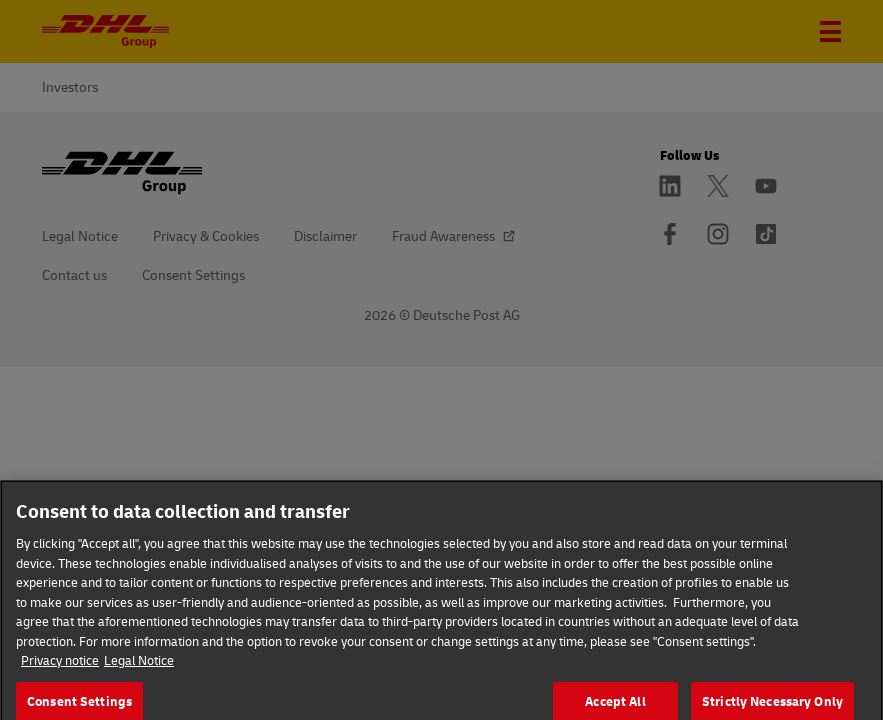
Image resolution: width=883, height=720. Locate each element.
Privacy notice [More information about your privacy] (60, 674)
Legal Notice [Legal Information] (139, 674)
